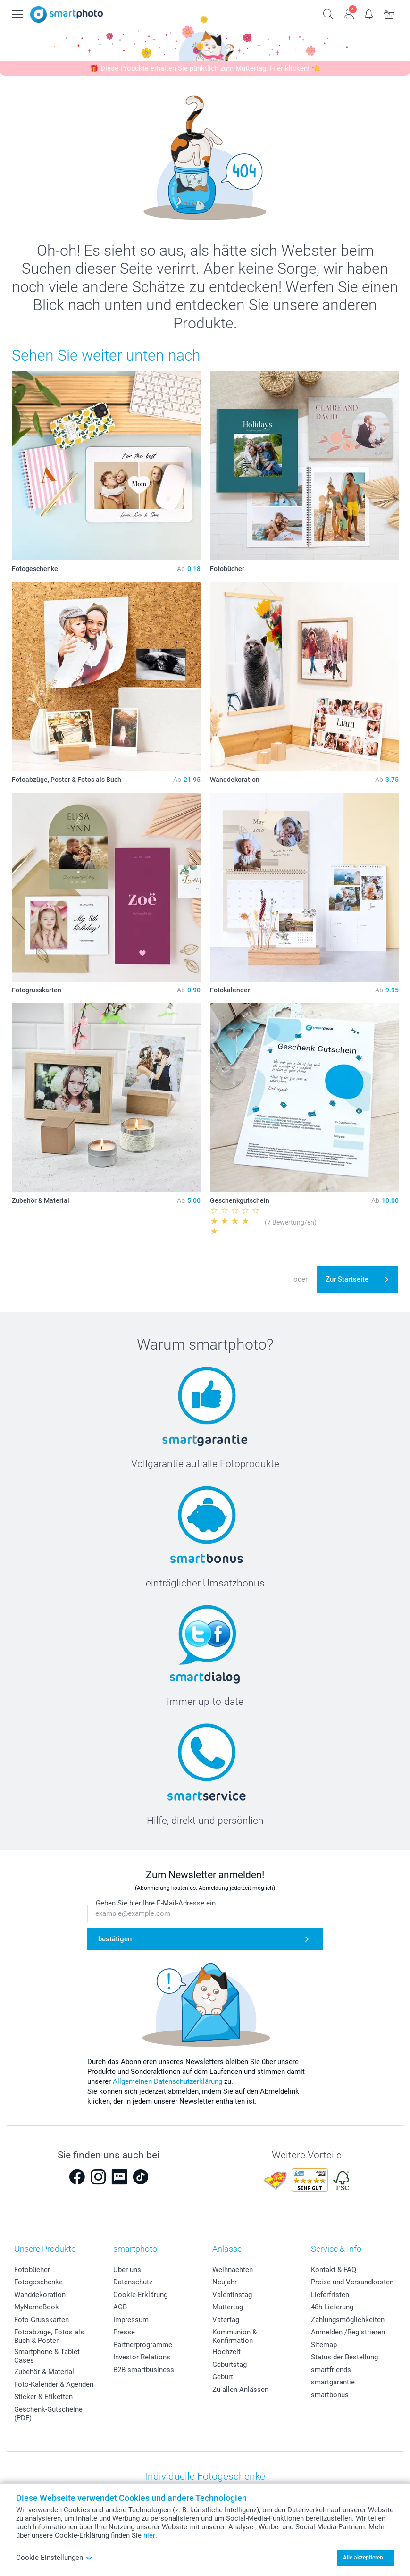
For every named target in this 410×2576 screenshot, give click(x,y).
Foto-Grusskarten (41, 2320)
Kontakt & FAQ (333, 2270)
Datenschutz (132, 2282)
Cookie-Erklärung (140, 2295)
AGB (120, 2307)
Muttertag (227, 2307)
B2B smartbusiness (143, 2370)
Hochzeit (226, 2352)
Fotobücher (32, 2270)
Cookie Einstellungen (54, 2557)
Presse (124, 2332)
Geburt (222, 2377)
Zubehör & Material (44, 2371)
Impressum (131, 2320)
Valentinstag (232, 2295)
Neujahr (224, 2282)
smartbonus (330, 2395)
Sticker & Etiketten (43, 2396)
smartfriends (331, 2370)
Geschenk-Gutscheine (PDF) (48, 2413)
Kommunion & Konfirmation (234, 2336)
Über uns (127, 2270)
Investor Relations (141, 2357)
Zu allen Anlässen (240, 2389)
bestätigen (115, 1939)
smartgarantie (333, 2382)
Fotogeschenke (38, 2282)
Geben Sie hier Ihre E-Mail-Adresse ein (156, 1903)
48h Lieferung (332, 2307)
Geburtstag (229, 2364)
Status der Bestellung (344, 2357)
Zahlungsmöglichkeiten (348, 2320)
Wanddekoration (40, 2295)
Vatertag (225, 2320)
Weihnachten (232, 2270)
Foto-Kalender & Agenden (53, 2384)
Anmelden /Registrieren (348, 2332)
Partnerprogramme (142, 2345)
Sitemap (324, 2345)
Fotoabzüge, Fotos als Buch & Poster (49, 2336)
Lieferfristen (330, 2295)
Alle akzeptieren (363, 2557)
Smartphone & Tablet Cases (47, 2356)
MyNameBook (36, 2307)
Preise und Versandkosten (352, 2282)
